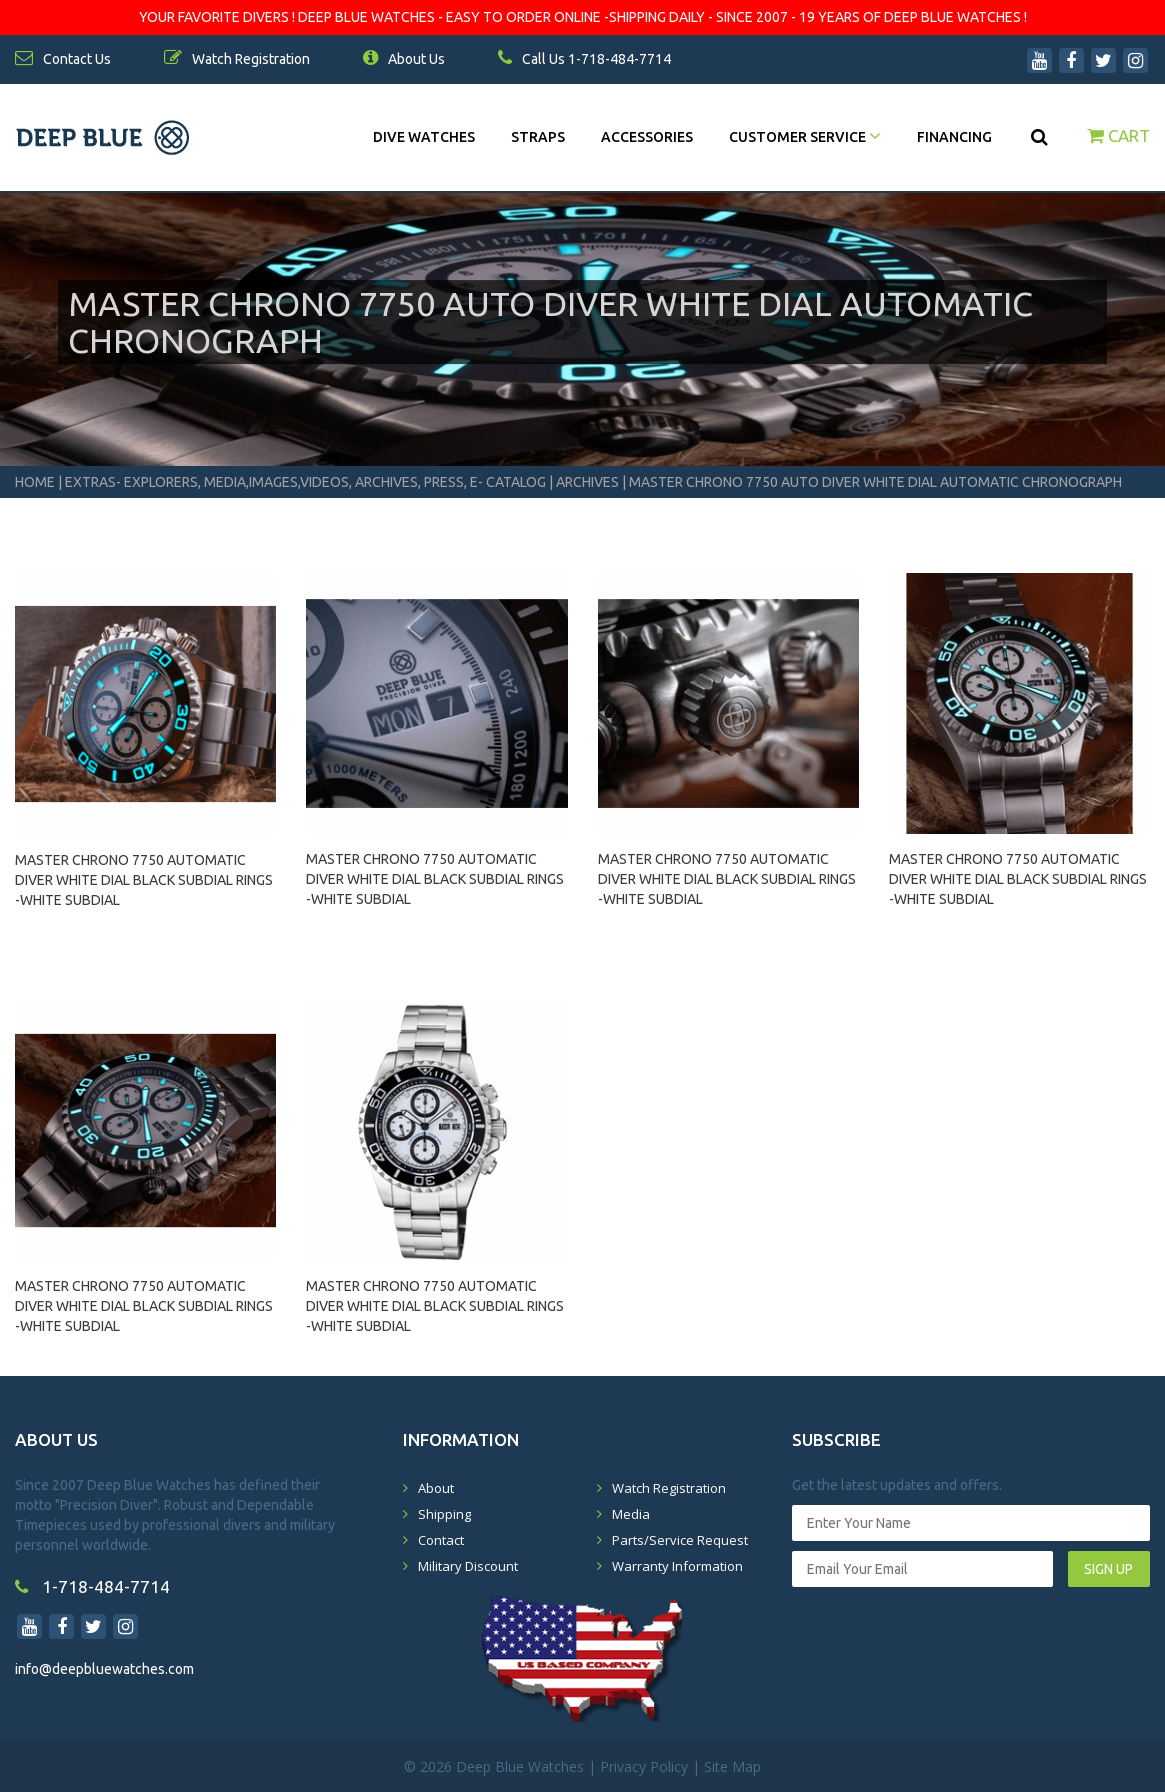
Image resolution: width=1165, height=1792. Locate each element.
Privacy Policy (644, 1766)
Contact (441, 1540)
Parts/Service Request (680, 1540)
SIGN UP (1108, 1569)
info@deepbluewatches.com (104, 1669)
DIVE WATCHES (424, 137)
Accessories (647, 137)
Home (35, 482)
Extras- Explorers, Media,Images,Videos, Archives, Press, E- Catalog (307, 482)
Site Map (732, 1766)
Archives (587, 482)
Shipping (444, 1514)
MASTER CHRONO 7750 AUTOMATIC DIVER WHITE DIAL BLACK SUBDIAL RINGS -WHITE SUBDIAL (144, 871)
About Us (404, 59)
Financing (954, 137)
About (436, 1488)
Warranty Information (677, 1566)
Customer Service (805, 137)
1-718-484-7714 (92, 1586)
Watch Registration (669, 1488)
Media (631, 1514)
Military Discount (468, 1566)
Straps (538, 137)
